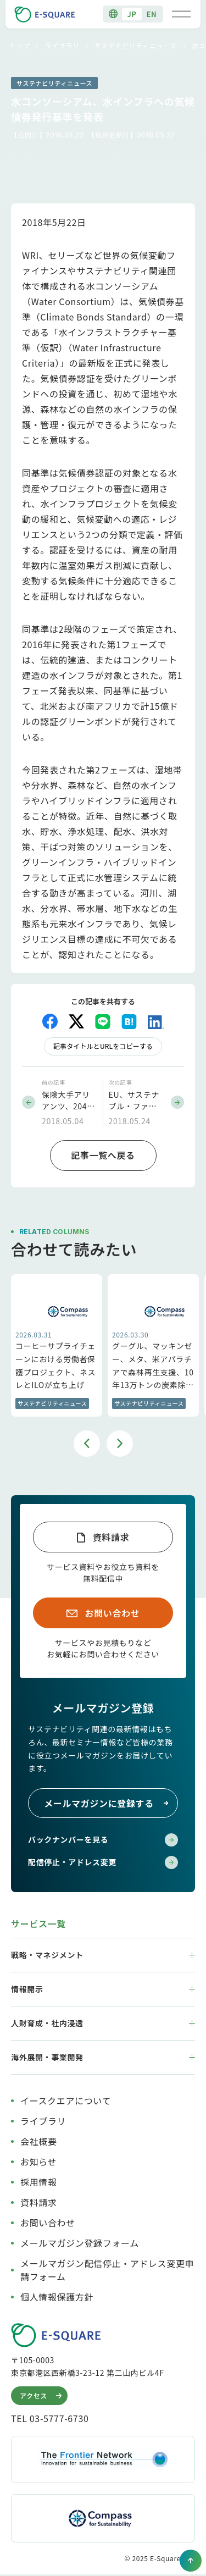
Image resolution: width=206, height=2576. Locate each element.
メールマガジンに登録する (106, 1803)
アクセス (42, 2395)
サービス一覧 (38, 1923)
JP (131, 14)
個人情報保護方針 (56, 2296)
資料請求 (111, 1537)
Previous (87, 1443)
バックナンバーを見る (103, 1840)
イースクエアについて (65, 2100)
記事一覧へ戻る (103, 1155)
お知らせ (38, 2161)
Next (120, 1443)
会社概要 (38, 2141)
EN (152, 14)
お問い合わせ (112, 1612)
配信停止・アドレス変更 (103, 1862)
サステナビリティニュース (135, 45)
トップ (19, 45)
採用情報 (38, 2181)
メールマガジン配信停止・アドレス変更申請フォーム (107, 2270)
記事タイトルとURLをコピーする (103, 1046)
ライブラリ (61, 45)
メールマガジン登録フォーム (79, 2242)
